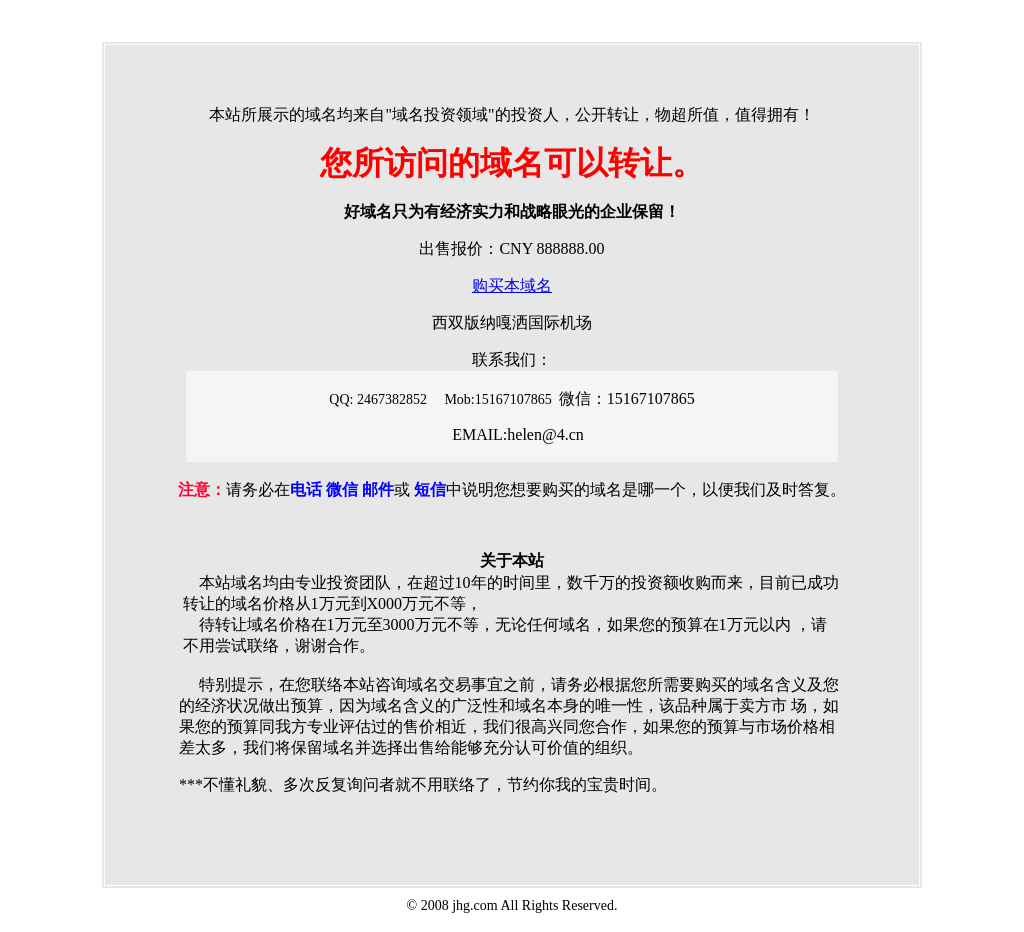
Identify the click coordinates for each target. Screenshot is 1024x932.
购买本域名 (512, 285)
